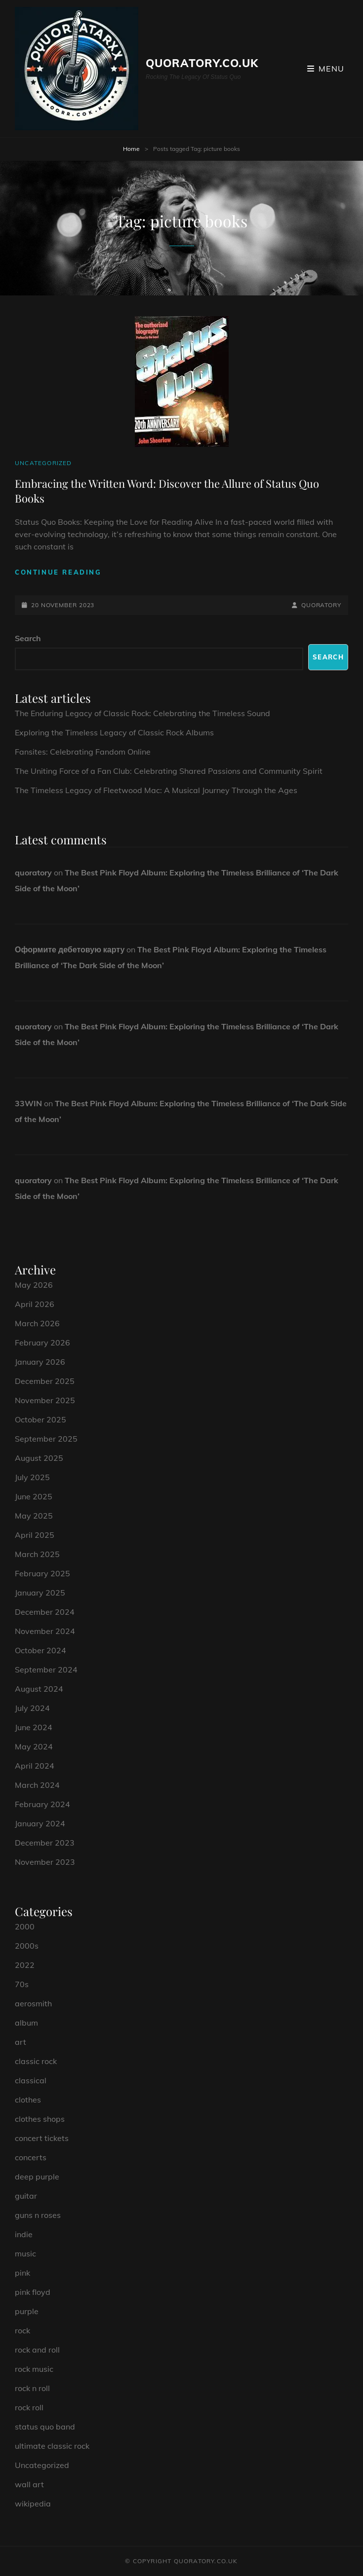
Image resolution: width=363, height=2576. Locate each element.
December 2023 (45, 1843)
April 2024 (34, 1766)
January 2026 (40, 1362)
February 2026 (42, 1342)
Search (28, 638)
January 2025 (40, 1592)
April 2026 (34, 1304)
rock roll (29, 2407)
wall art (29, 2484)
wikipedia (33, 2503)
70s (22, 1984)
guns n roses (38, 2215)
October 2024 (40, 1650)
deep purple (37, 2176)
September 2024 (46, 1669)
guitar (26, 2196)
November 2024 (45, 1631)
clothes (28, 2099)
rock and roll (37, 2350)
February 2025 (42, 1573)
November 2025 (45, 1400)
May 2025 (34, 1516)
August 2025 (39, 1458)
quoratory (321, 605)
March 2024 (37, 1785)
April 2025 (34, 1535)
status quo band (45, 2426)
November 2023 (45, 1862)
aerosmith (33, 2003)
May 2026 (34, 1285)
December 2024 (45, 1612)
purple (27, 2311)
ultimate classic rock (52, 2446)
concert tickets (42, 2138)
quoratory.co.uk (202, 63)
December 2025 (45, 1381)
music (25, 2253)
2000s (27, 1946)
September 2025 (46, 1439)
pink (22, 2273)
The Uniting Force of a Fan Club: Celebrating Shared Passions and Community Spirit (169, 771)
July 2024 (32, 1708)
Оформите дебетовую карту (69, 949)
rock (22, 2330)
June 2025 (33, 1496)
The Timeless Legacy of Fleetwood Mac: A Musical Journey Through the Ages (156, 790)
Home (131, 148)
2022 (25, 1965)
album (26, 2023)
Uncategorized (43, 463)
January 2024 (40, 1823)
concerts (30, 2157)
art (20, 2042)
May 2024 (34, 1746)
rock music (34, 2369)
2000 (25, 1926)
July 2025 (32, 1477)
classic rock (36, 2061)
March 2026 (37, 1323)
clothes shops (40, 2119)
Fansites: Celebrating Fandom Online (83, 752)
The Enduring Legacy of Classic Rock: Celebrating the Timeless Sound (142, 713)
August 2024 (39, 1689)
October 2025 (40, 1419)
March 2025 (37, 1554)
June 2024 (33, 1727)
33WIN (28, 1103)
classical (30, 2080)
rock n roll (32, 2388)
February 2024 (42, 1804)
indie (24, 2234)
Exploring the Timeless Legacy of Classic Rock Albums (114, 732)
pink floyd (32, 2292)
